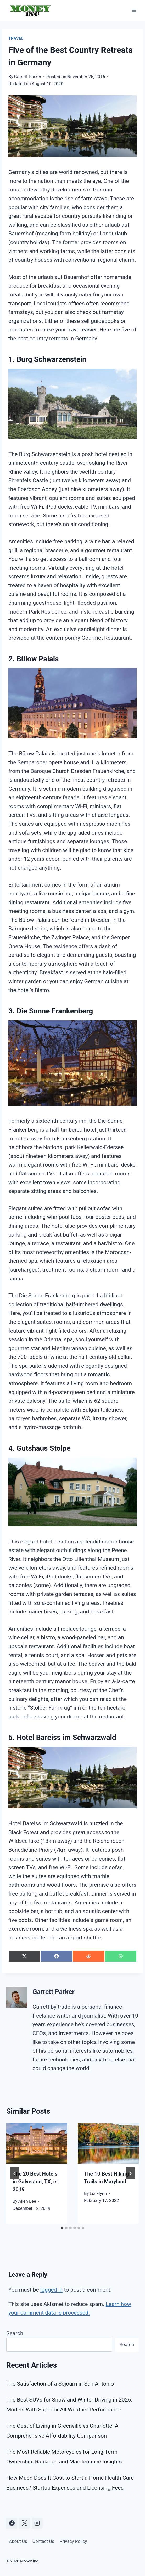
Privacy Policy (73, 2541)
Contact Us (43, 2541)
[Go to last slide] (14, 2173)
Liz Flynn (98, 2193)
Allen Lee (27, 2201)
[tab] (62, 2228)
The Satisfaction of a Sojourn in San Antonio (60, 2384)
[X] (24, 2523)
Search (14, 2333)
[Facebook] (11, 2523)
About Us (18, 2541)
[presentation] (36, 2143)
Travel (16, 38)
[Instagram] (37, 2523)
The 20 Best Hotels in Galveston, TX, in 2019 (35, 2182)
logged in (51, 2290)
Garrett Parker (27, 76)
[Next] (130, 2173)
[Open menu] (134, 10)
